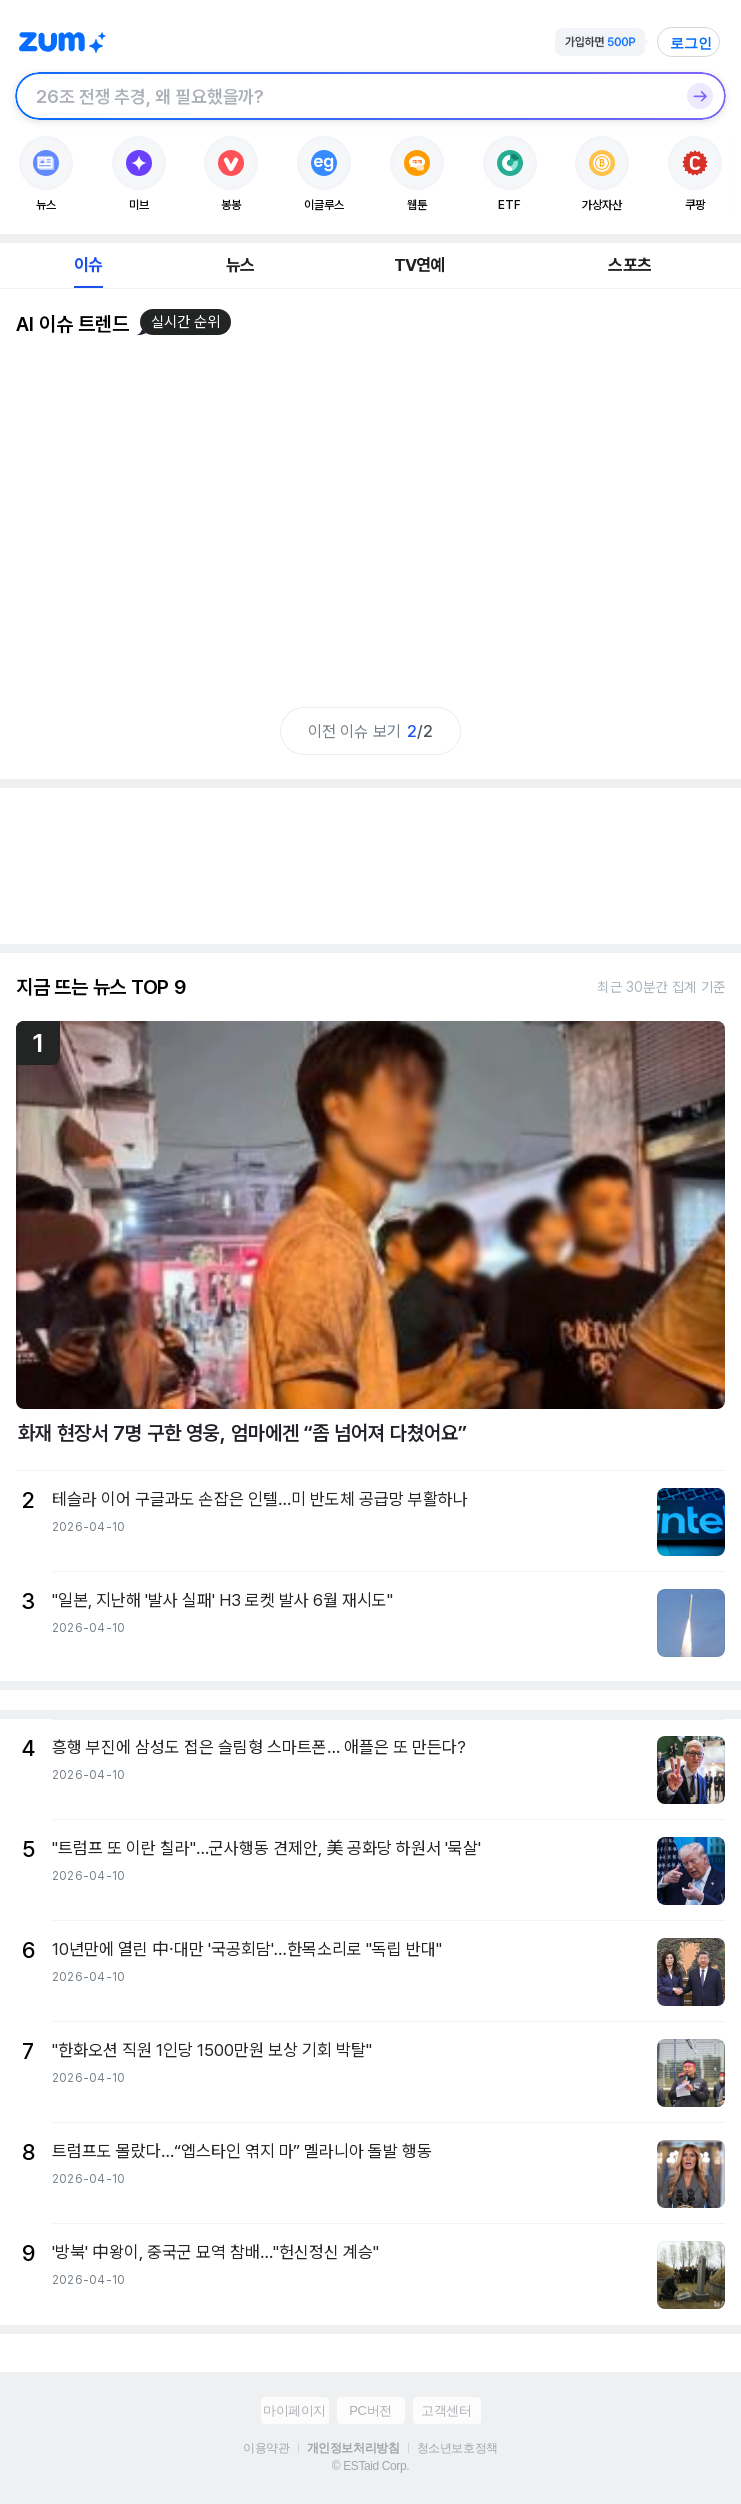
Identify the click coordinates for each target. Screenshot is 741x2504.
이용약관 (266, 2448)
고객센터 (446, 2410)
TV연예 (419, 265)
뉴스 (240, 265)
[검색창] (344, 96)
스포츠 (629, 265)
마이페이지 (294, 2410)
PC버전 (370, 2410)
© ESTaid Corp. (370, 2466)
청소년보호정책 (457, 2448)
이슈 (88, 265)
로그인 (691, 43)
